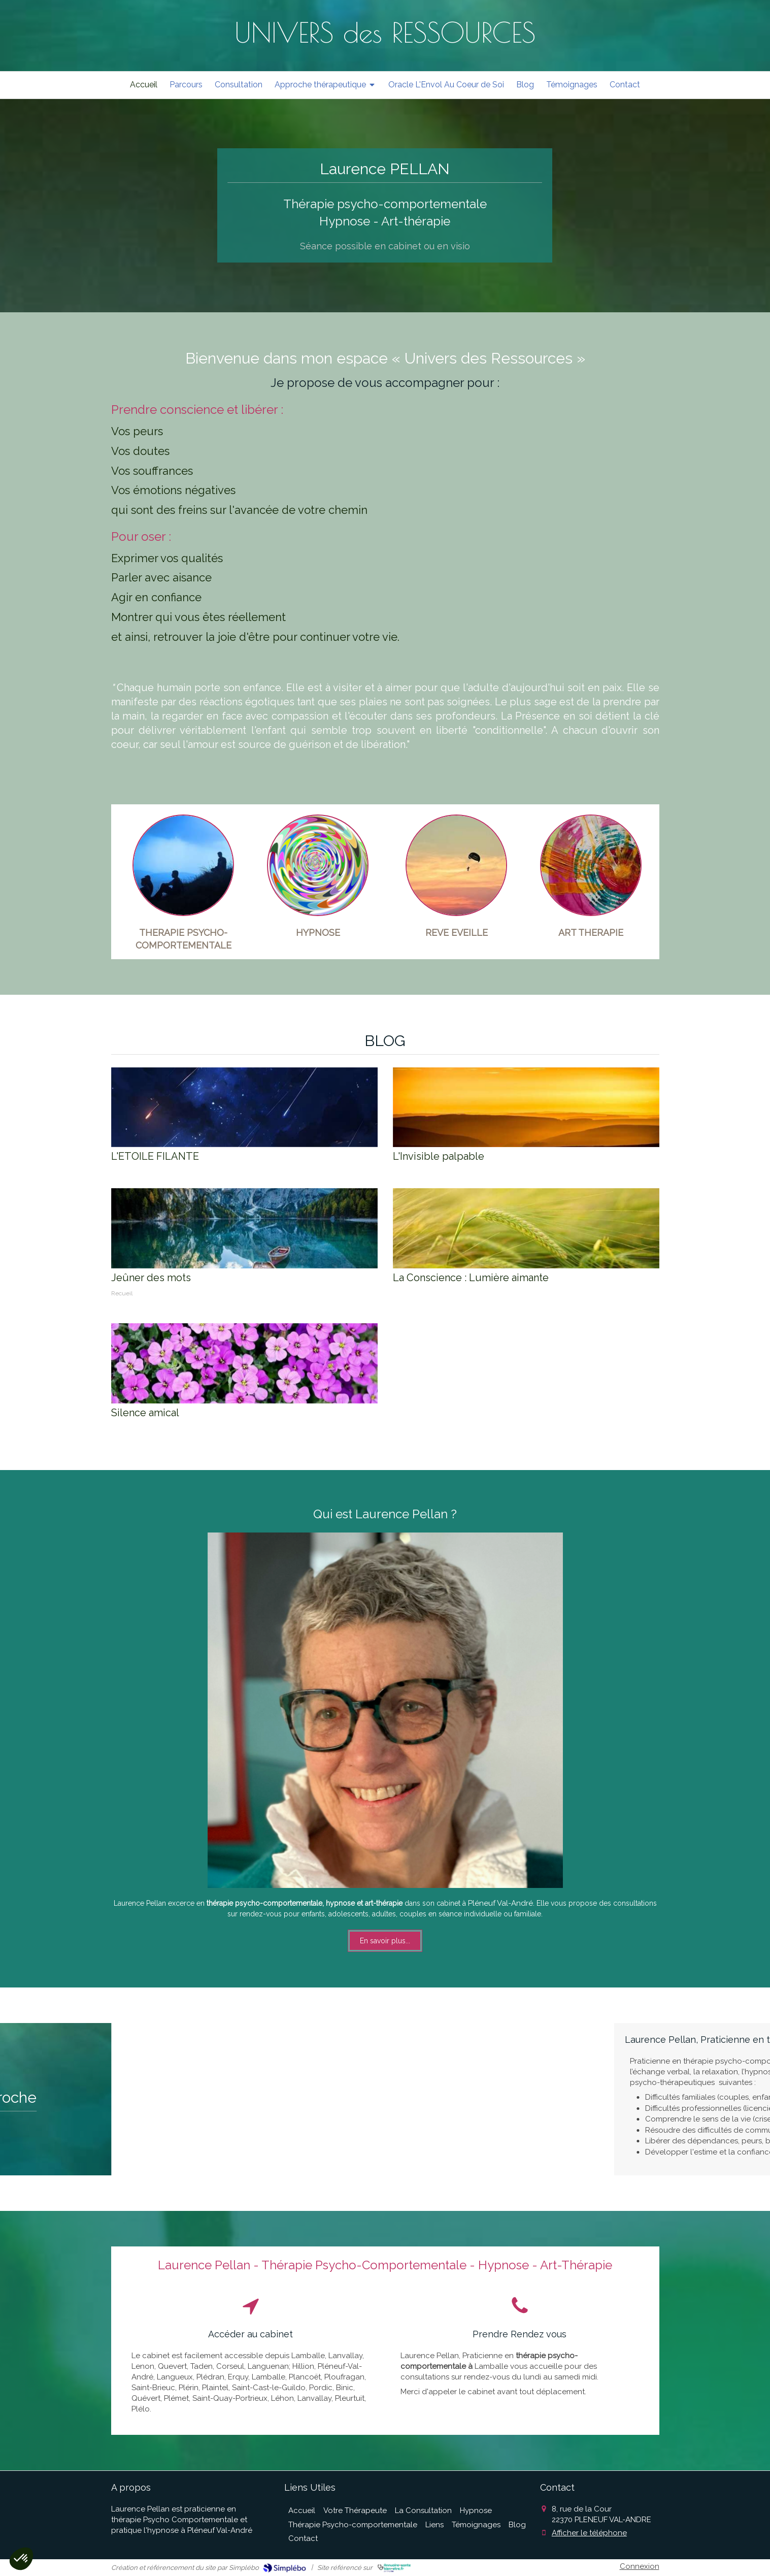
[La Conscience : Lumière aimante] (526, 1228)
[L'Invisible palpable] (526, 1107)
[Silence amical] (244, 1363)
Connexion (639, 2566)
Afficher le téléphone (589, 2532)
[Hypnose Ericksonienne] (317, 865)
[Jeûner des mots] (244, 1228)
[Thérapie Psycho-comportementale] (183, 865)
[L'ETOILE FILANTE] (244, 1107)
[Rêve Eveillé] (456, 865)
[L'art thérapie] (591, 865)
